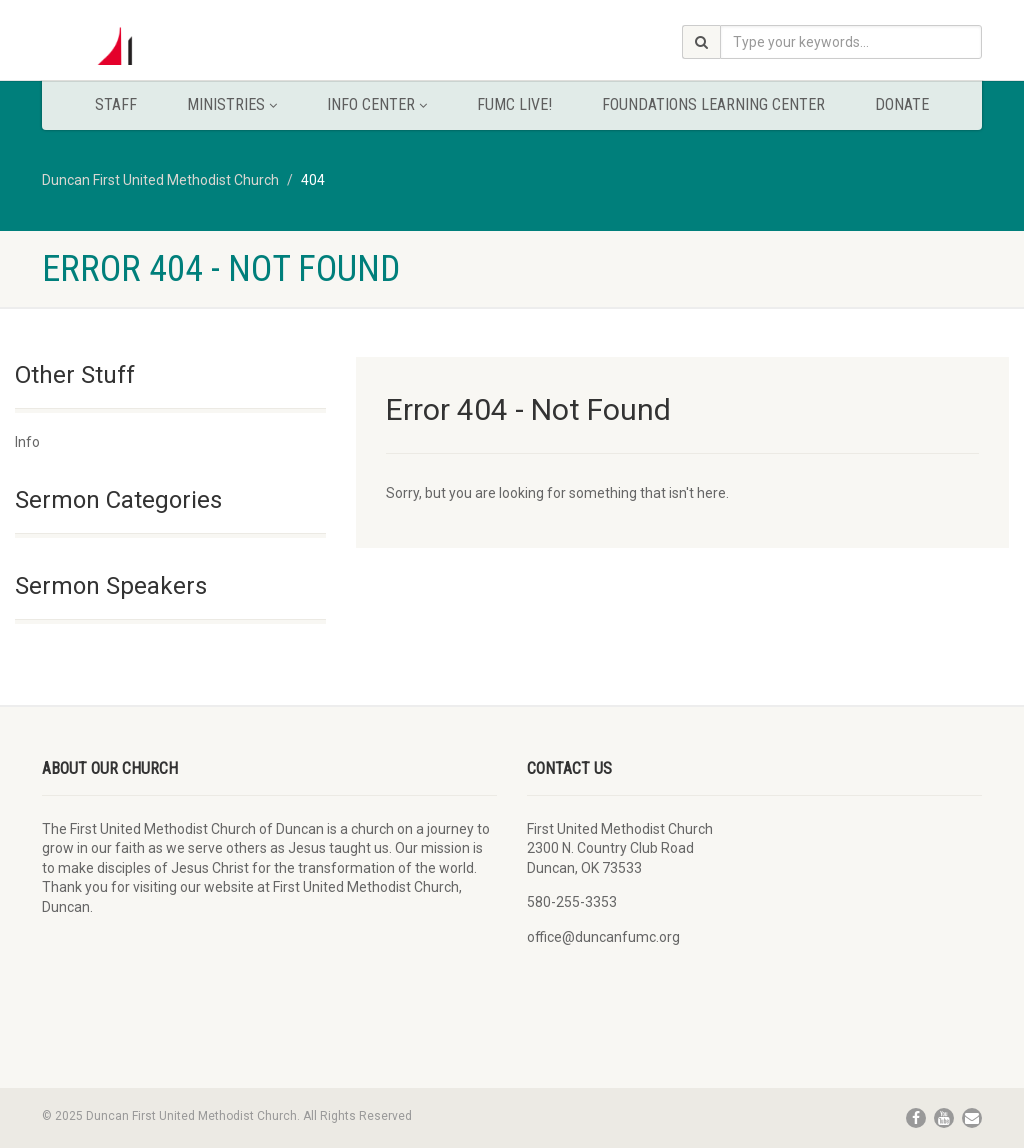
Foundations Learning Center (713, 104)
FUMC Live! (514, 104)
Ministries (232, 104)
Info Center (377, 104)
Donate (902, 104)
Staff (116, 104)
